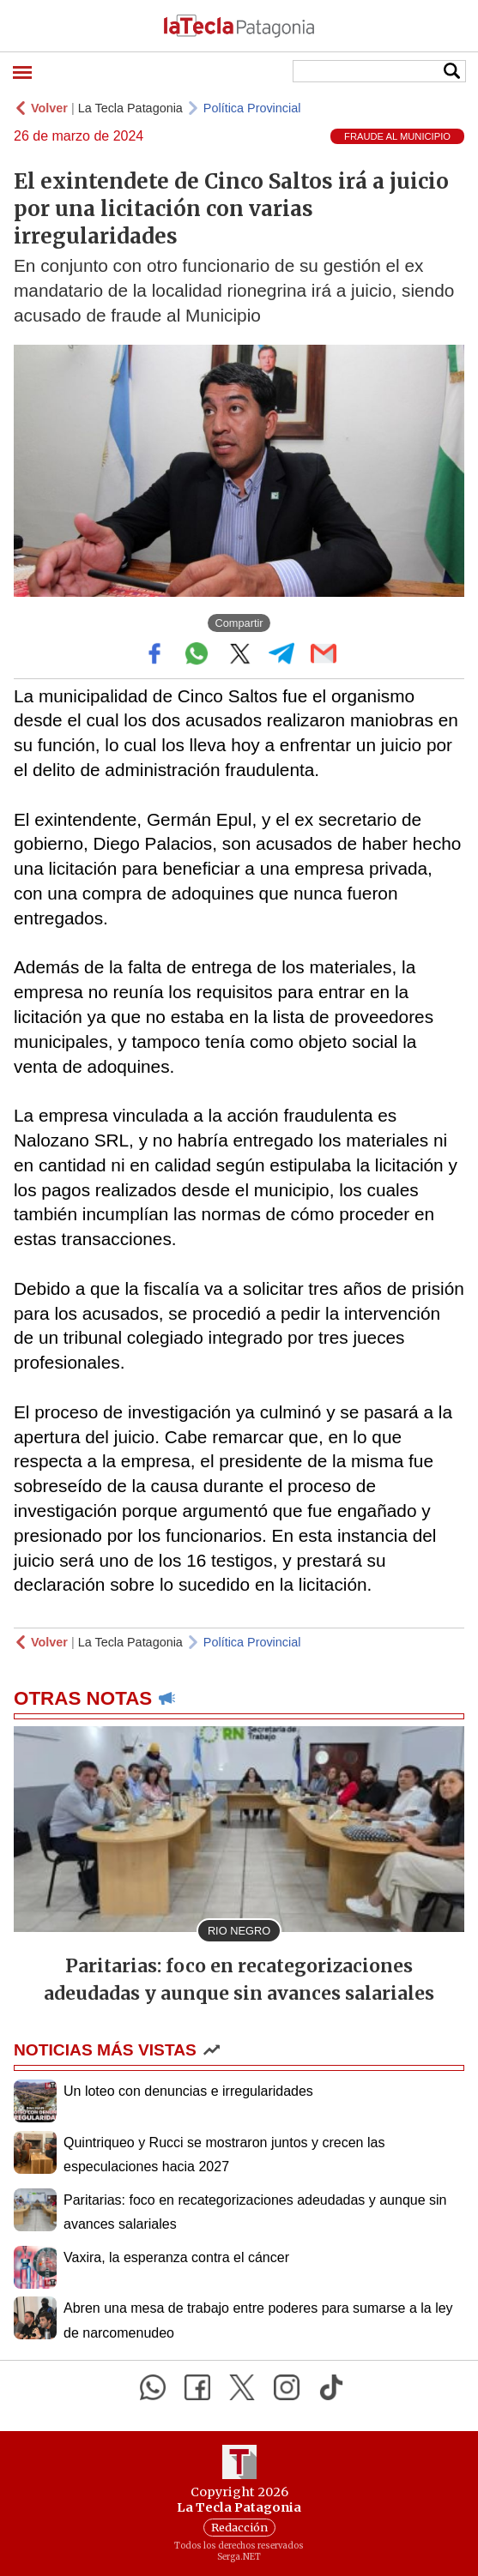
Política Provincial (252, 108)
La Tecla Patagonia (130, 108)
